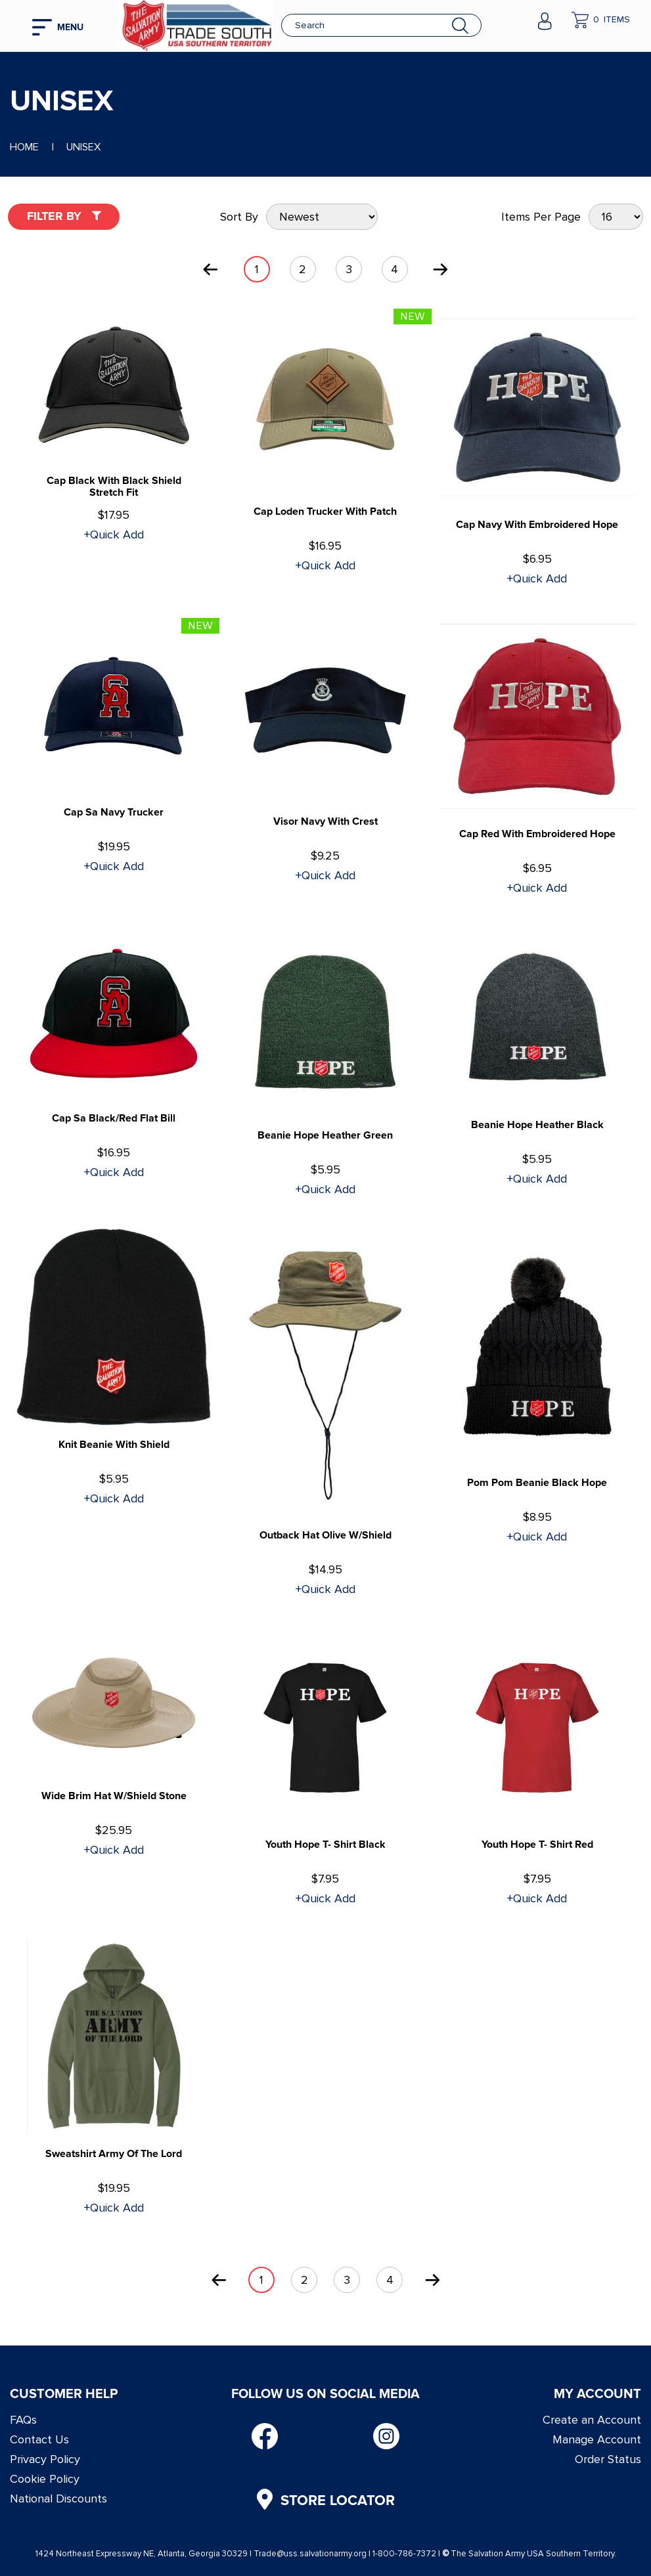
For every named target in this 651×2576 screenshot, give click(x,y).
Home (24, 147)
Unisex (83, 147)
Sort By (239, 217)
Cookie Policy (44, 2479)
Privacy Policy (45, 2459)
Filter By (64, 216)
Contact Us (39, 2439)
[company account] (545, 19)
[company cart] (601, 19)
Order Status (608, 2459)
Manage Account (596, 2439)
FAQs (23, 2419)
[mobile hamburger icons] (65, 25)
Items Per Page (541, 217)
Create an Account (592, 2419)
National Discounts (58, 2498)
